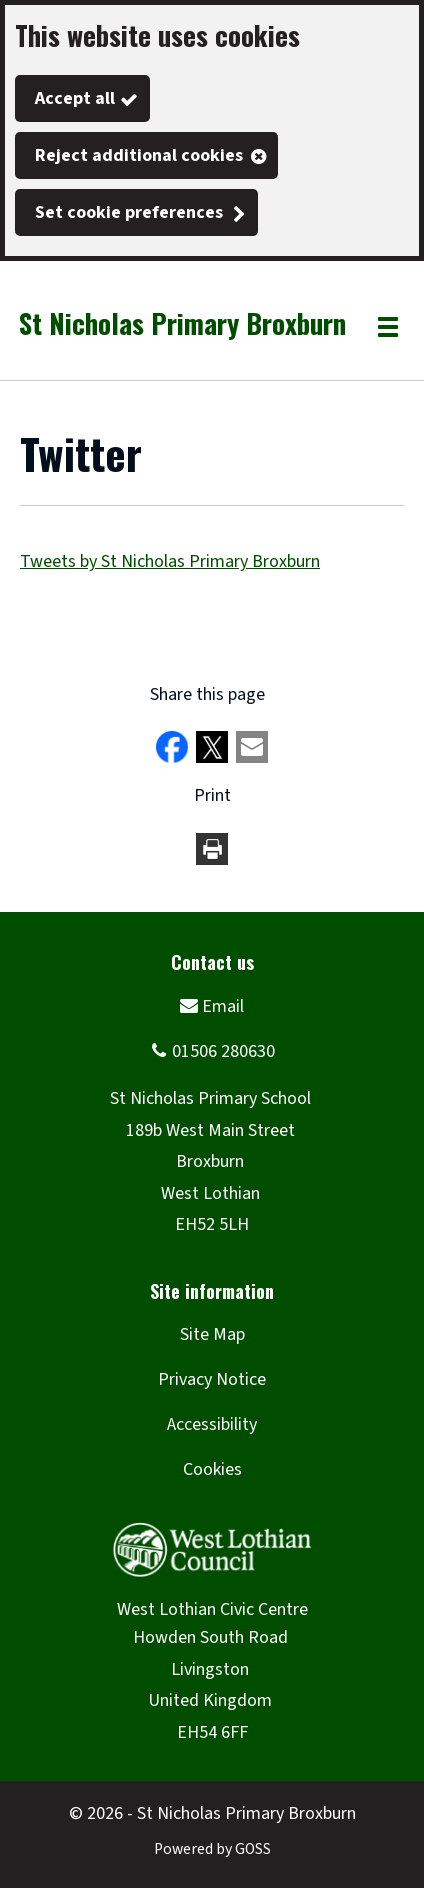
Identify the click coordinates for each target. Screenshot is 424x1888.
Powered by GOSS (212, 1849)
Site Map (212, 1334)
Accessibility (212, 1424)
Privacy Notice (212, 1379)
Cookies (212, 1469)
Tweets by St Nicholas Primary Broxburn (170, 561)
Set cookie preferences (129, 212)
